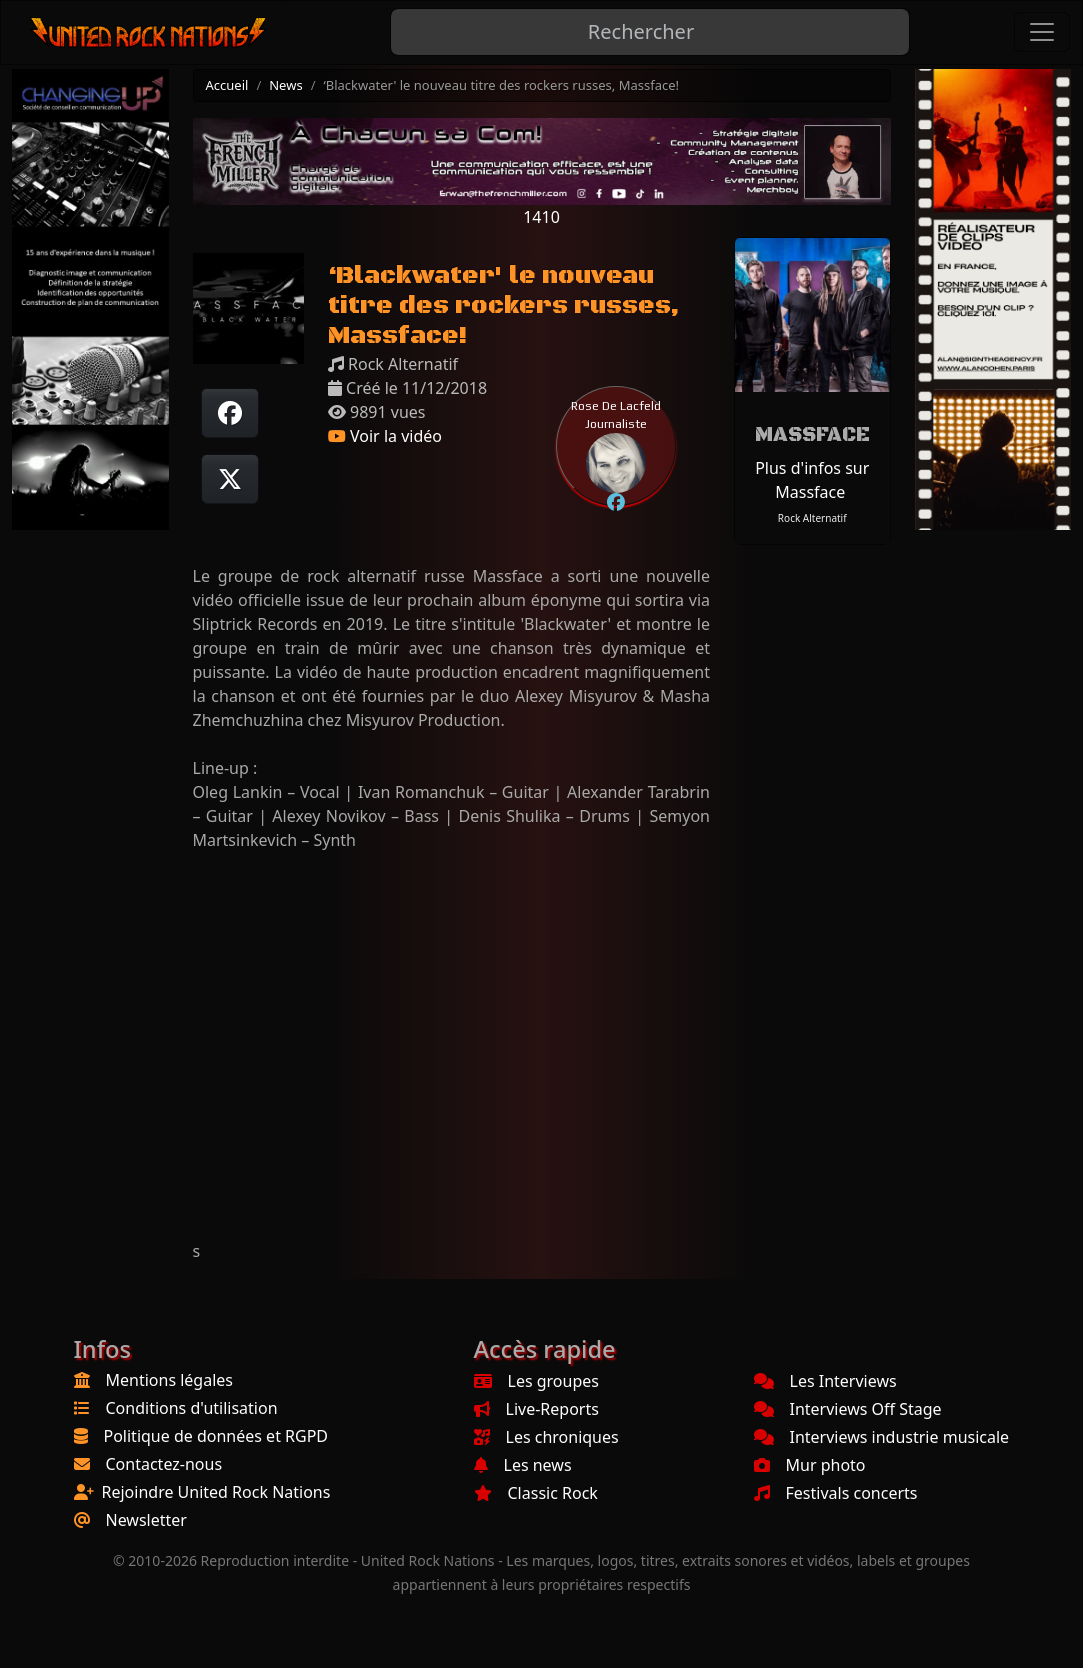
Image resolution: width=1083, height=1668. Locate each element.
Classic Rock (536, 1493)
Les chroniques (546, 1437)
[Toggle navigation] (1042, 32)
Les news (523, 1465)
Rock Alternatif (812, 518)
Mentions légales (170, 1380)
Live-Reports (536, 1409)
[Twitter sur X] (230, 479)
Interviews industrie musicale (882, 1437)
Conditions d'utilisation (192, 1408)
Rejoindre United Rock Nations (216, 1492)
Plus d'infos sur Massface (812, 480)
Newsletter (146, 1520)
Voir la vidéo (385, 436)
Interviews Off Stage (848, 1409)
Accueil (227, 85)
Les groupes (536, 1381)
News (285, 85)
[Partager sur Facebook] (230, 413)
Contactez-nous (164, 1464)
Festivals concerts (836, 1493)
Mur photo (810, 1465)
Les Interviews (825, 1381)
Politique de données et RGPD (216, 1436)
